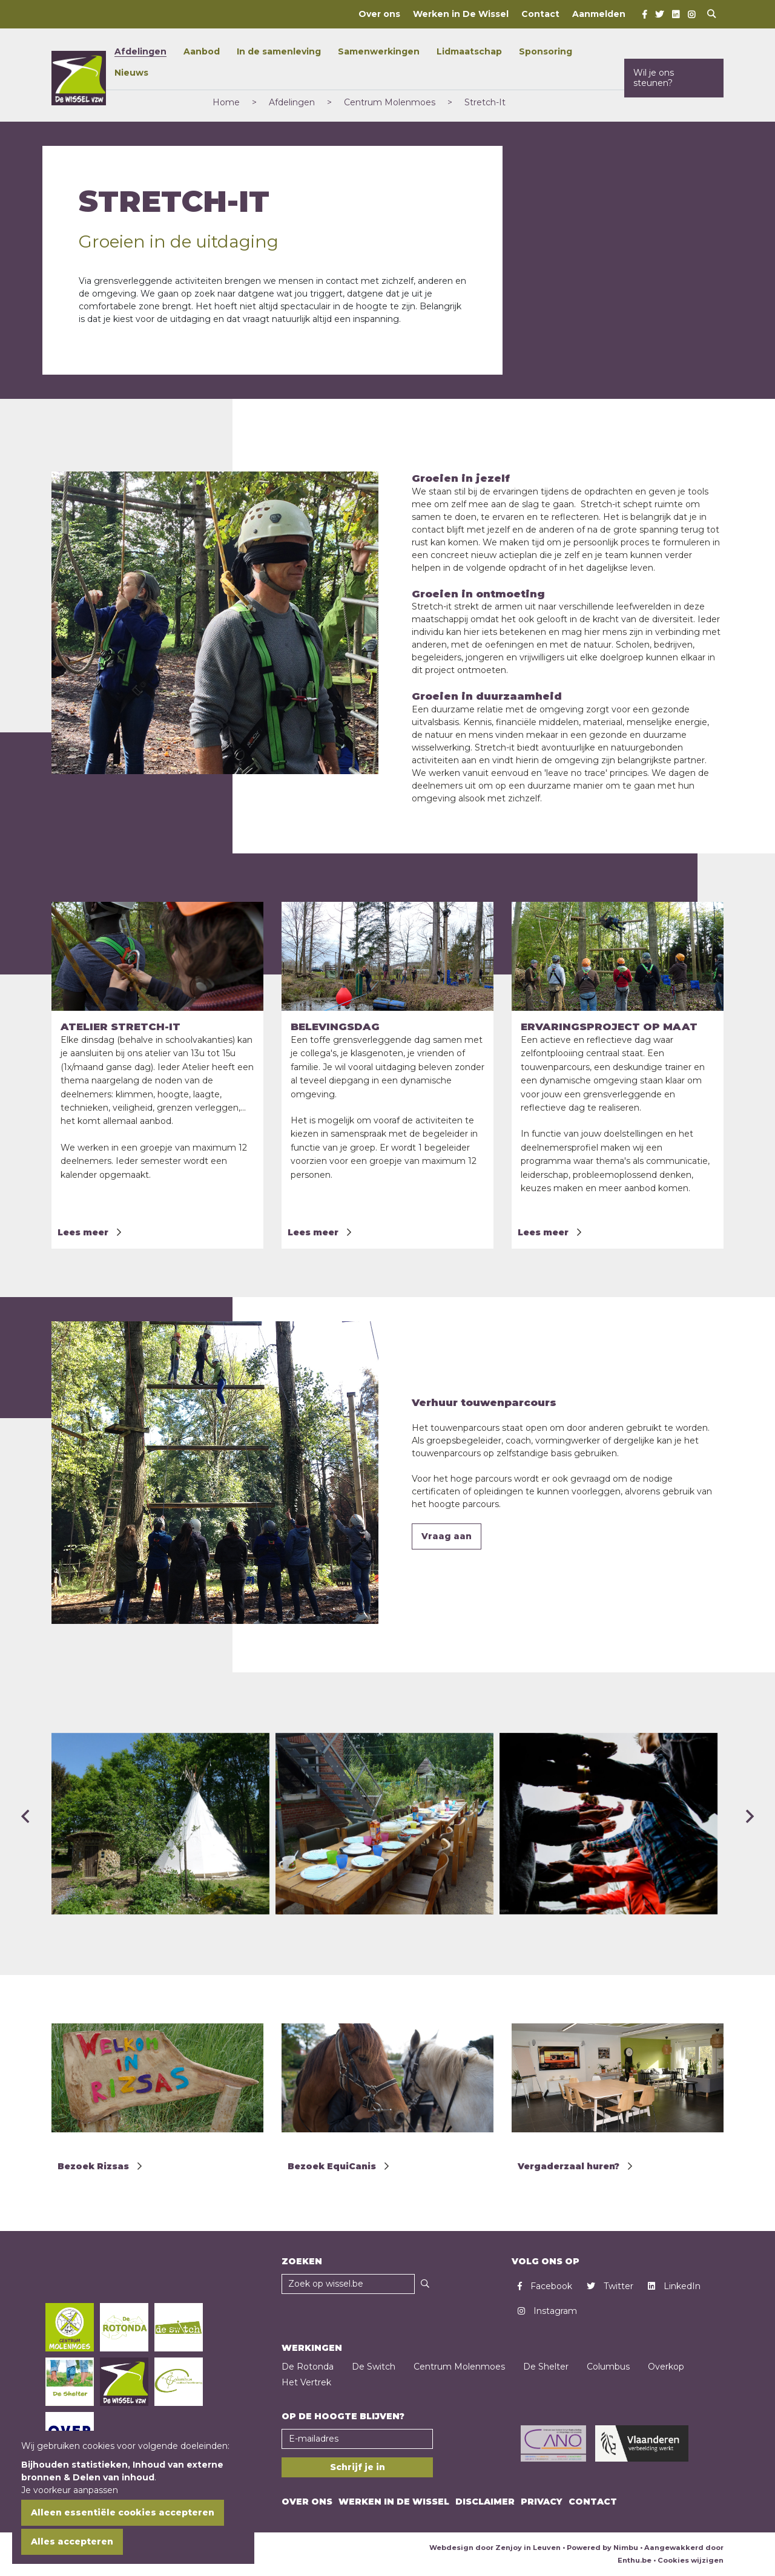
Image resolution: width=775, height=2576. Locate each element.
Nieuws (131, 72)
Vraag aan (446, 1536)
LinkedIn (674, 2286)
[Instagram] (691, 14)
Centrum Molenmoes (459, 2366)
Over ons (379, 13)
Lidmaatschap (469, 51)
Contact (540, 13)
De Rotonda (308, 2366)
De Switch (373, 2366)
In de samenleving (279, 51)
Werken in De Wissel (461, 13)
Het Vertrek (306, 2382)
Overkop (666, 2366)
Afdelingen (140, 51)
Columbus (608, 2366)
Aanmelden (598, 13)
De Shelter (546, 2366)
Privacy (541, 2501)
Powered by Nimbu (602, 2547)
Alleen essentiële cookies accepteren (122, 2512)
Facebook (545, 2286)
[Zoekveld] (348, 2284)
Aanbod (201, 51)
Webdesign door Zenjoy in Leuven (495, 2547)
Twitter (610, 2286)
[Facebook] (644, 14)
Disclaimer (485, 2501)
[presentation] (25, 1807)
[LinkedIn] (675, 14)
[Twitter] (659, 14)
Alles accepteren (72, 2541)
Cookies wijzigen (691, 2560)
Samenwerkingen (379, 51)
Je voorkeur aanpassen (69, 2490)
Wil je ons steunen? (653, 77)
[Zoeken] (425, 2284)
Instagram (547, 2310)
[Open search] (711, 14)
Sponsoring (545, 51)
